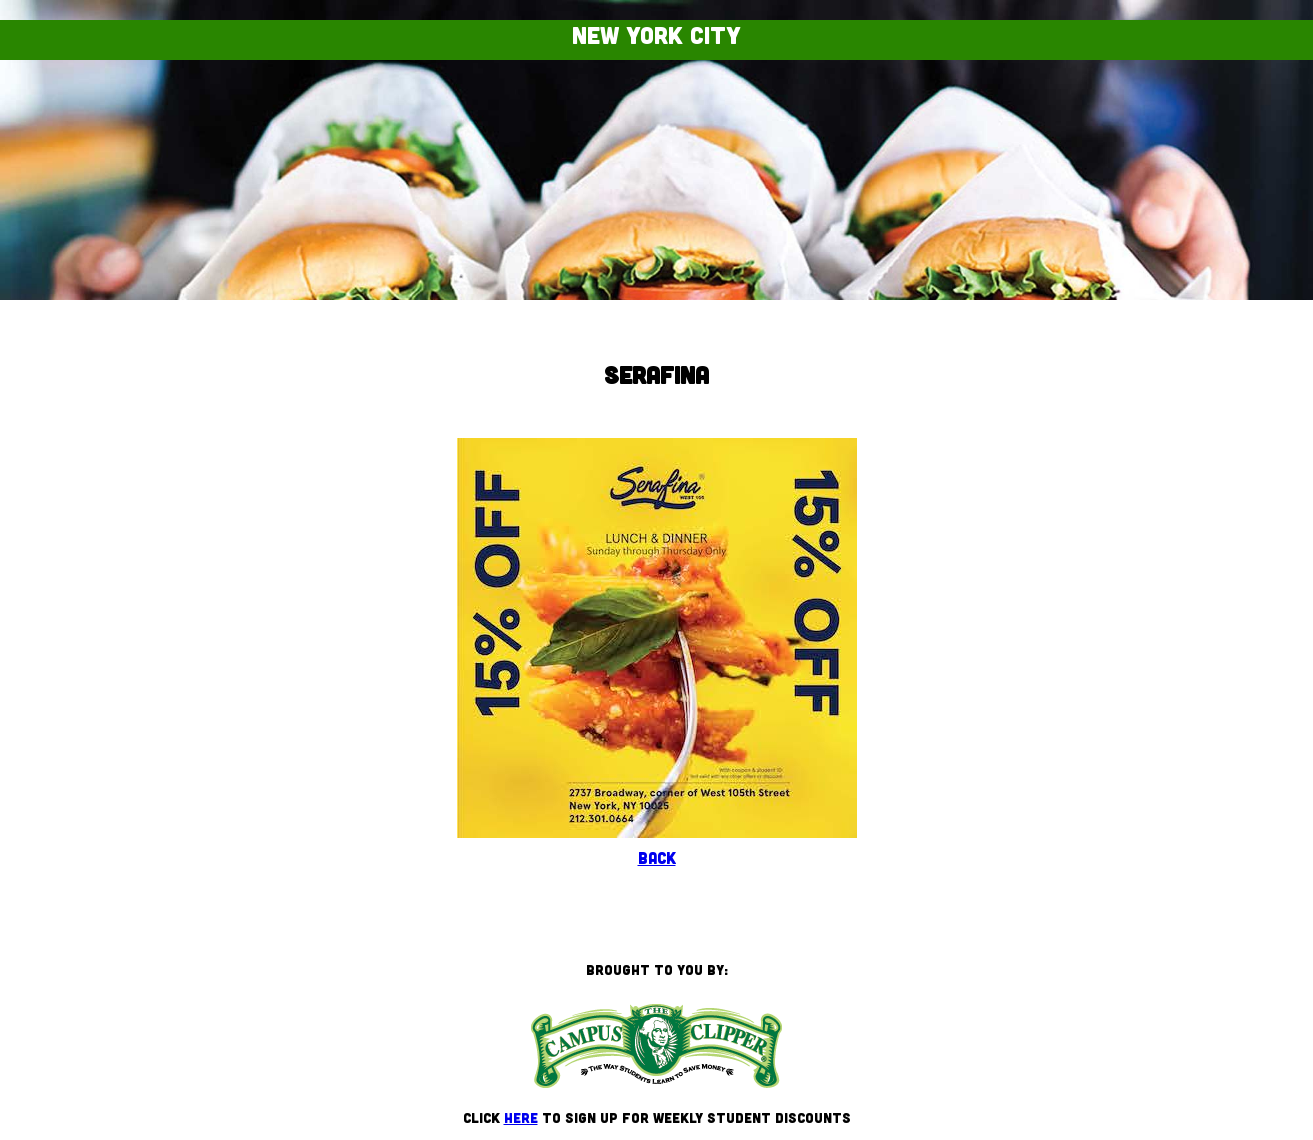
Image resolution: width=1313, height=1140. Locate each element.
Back (657, 857)
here (521, 1117)
